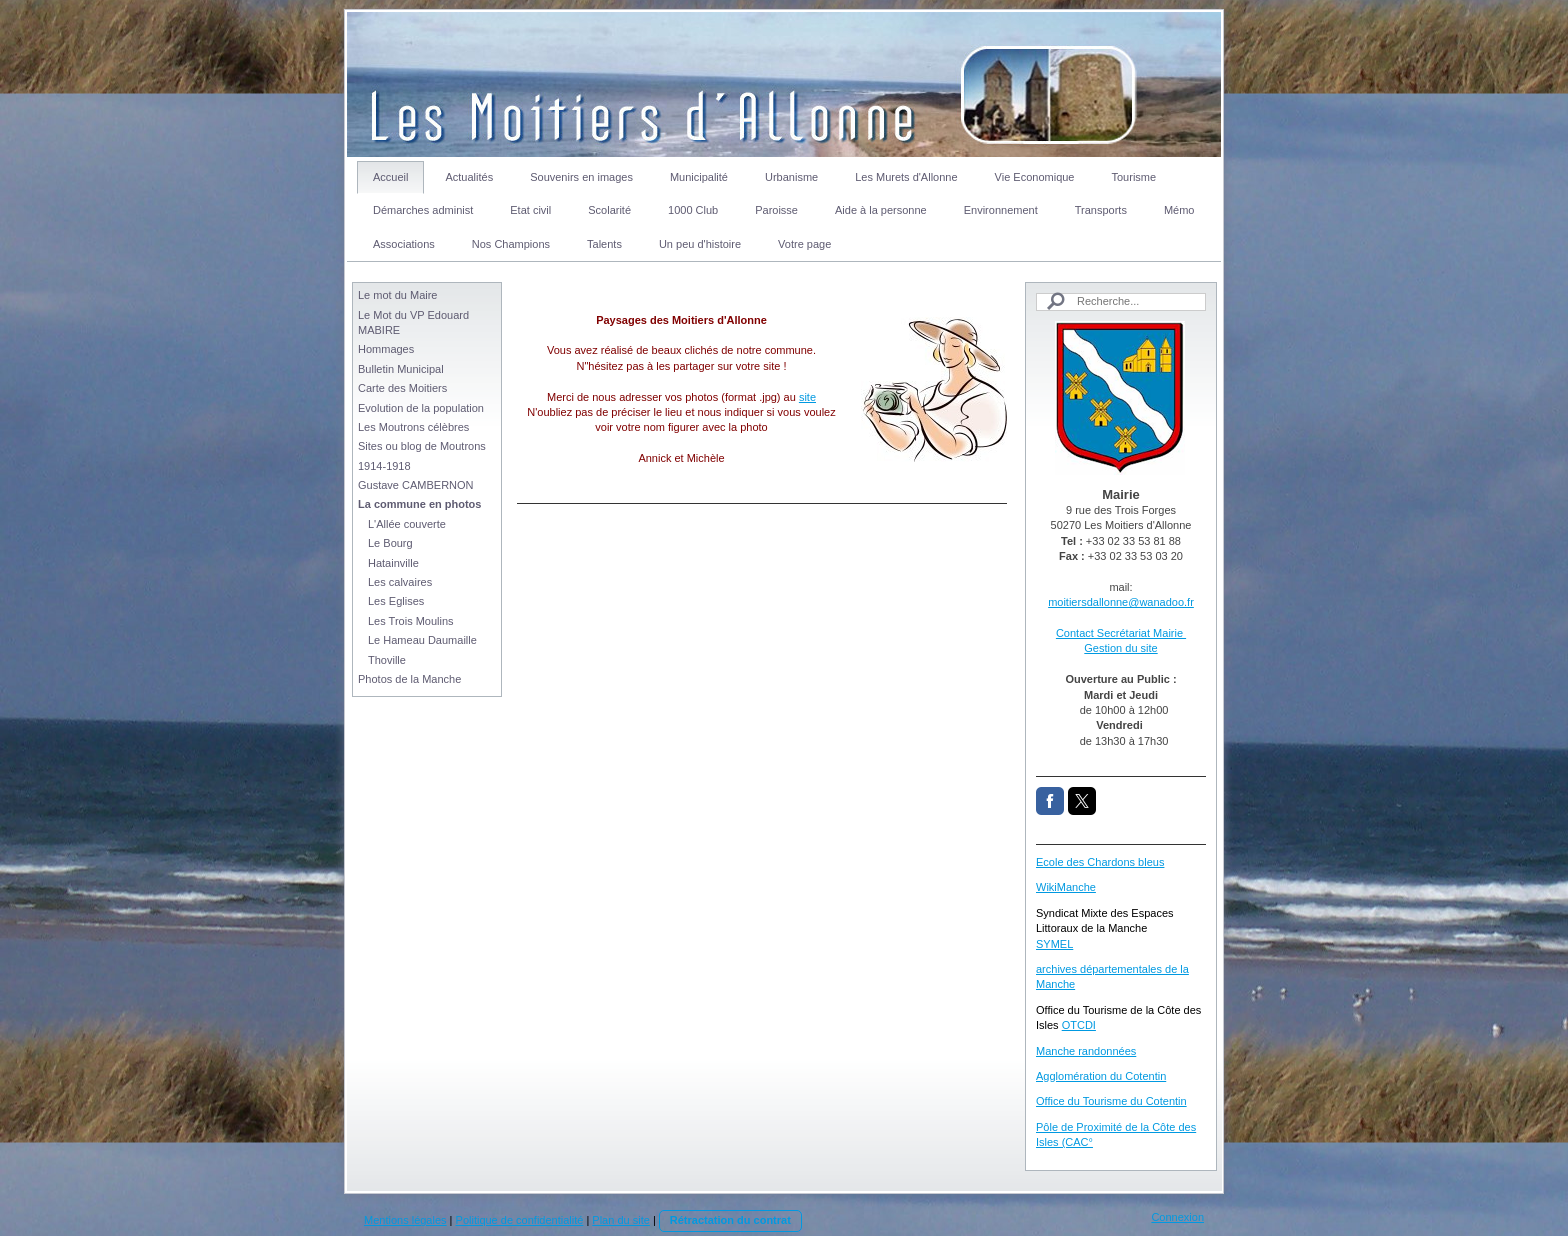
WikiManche (1066, 887)
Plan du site (620, 1220)
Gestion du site (1120, 648)
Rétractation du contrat (730, 1220)
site (807, 397)
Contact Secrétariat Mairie (1121, 633)
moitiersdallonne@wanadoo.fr (1121, 602)
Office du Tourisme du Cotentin (1111, 1101)
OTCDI (1079, 1025)
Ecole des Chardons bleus (1100, 862)
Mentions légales (405, 1220)
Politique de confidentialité (520, 1220)
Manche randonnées (1086, 1051)
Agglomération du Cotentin (1101, 1076)
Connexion (1177, 1217)
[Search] (1121, 301)
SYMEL (1054, 944)
